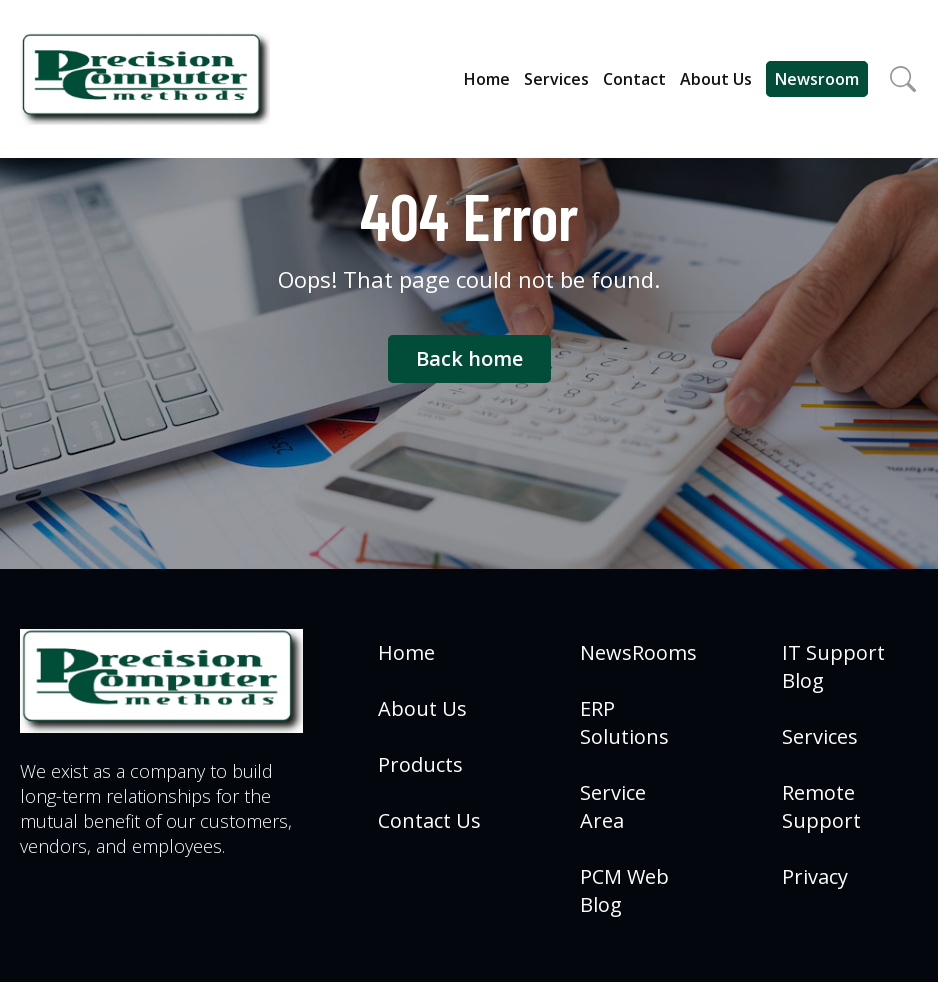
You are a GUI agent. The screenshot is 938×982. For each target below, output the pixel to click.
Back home (469, 358)
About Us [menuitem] (422, 708)
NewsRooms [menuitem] (638, 652)
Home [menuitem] (406, 652)
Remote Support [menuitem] (821, 806)
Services (556, 79)
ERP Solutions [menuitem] (624, 722)
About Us (716, 79)
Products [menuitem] (420, 764)
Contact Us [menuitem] (429, 820)
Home (487, 79)
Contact (634, 79)
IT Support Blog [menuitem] (833, 666)
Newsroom (817, 79)
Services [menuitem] (820, 736)
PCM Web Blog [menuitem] (624, 890)
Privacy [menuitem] (815, 876)
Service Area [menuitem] (613, 806)
